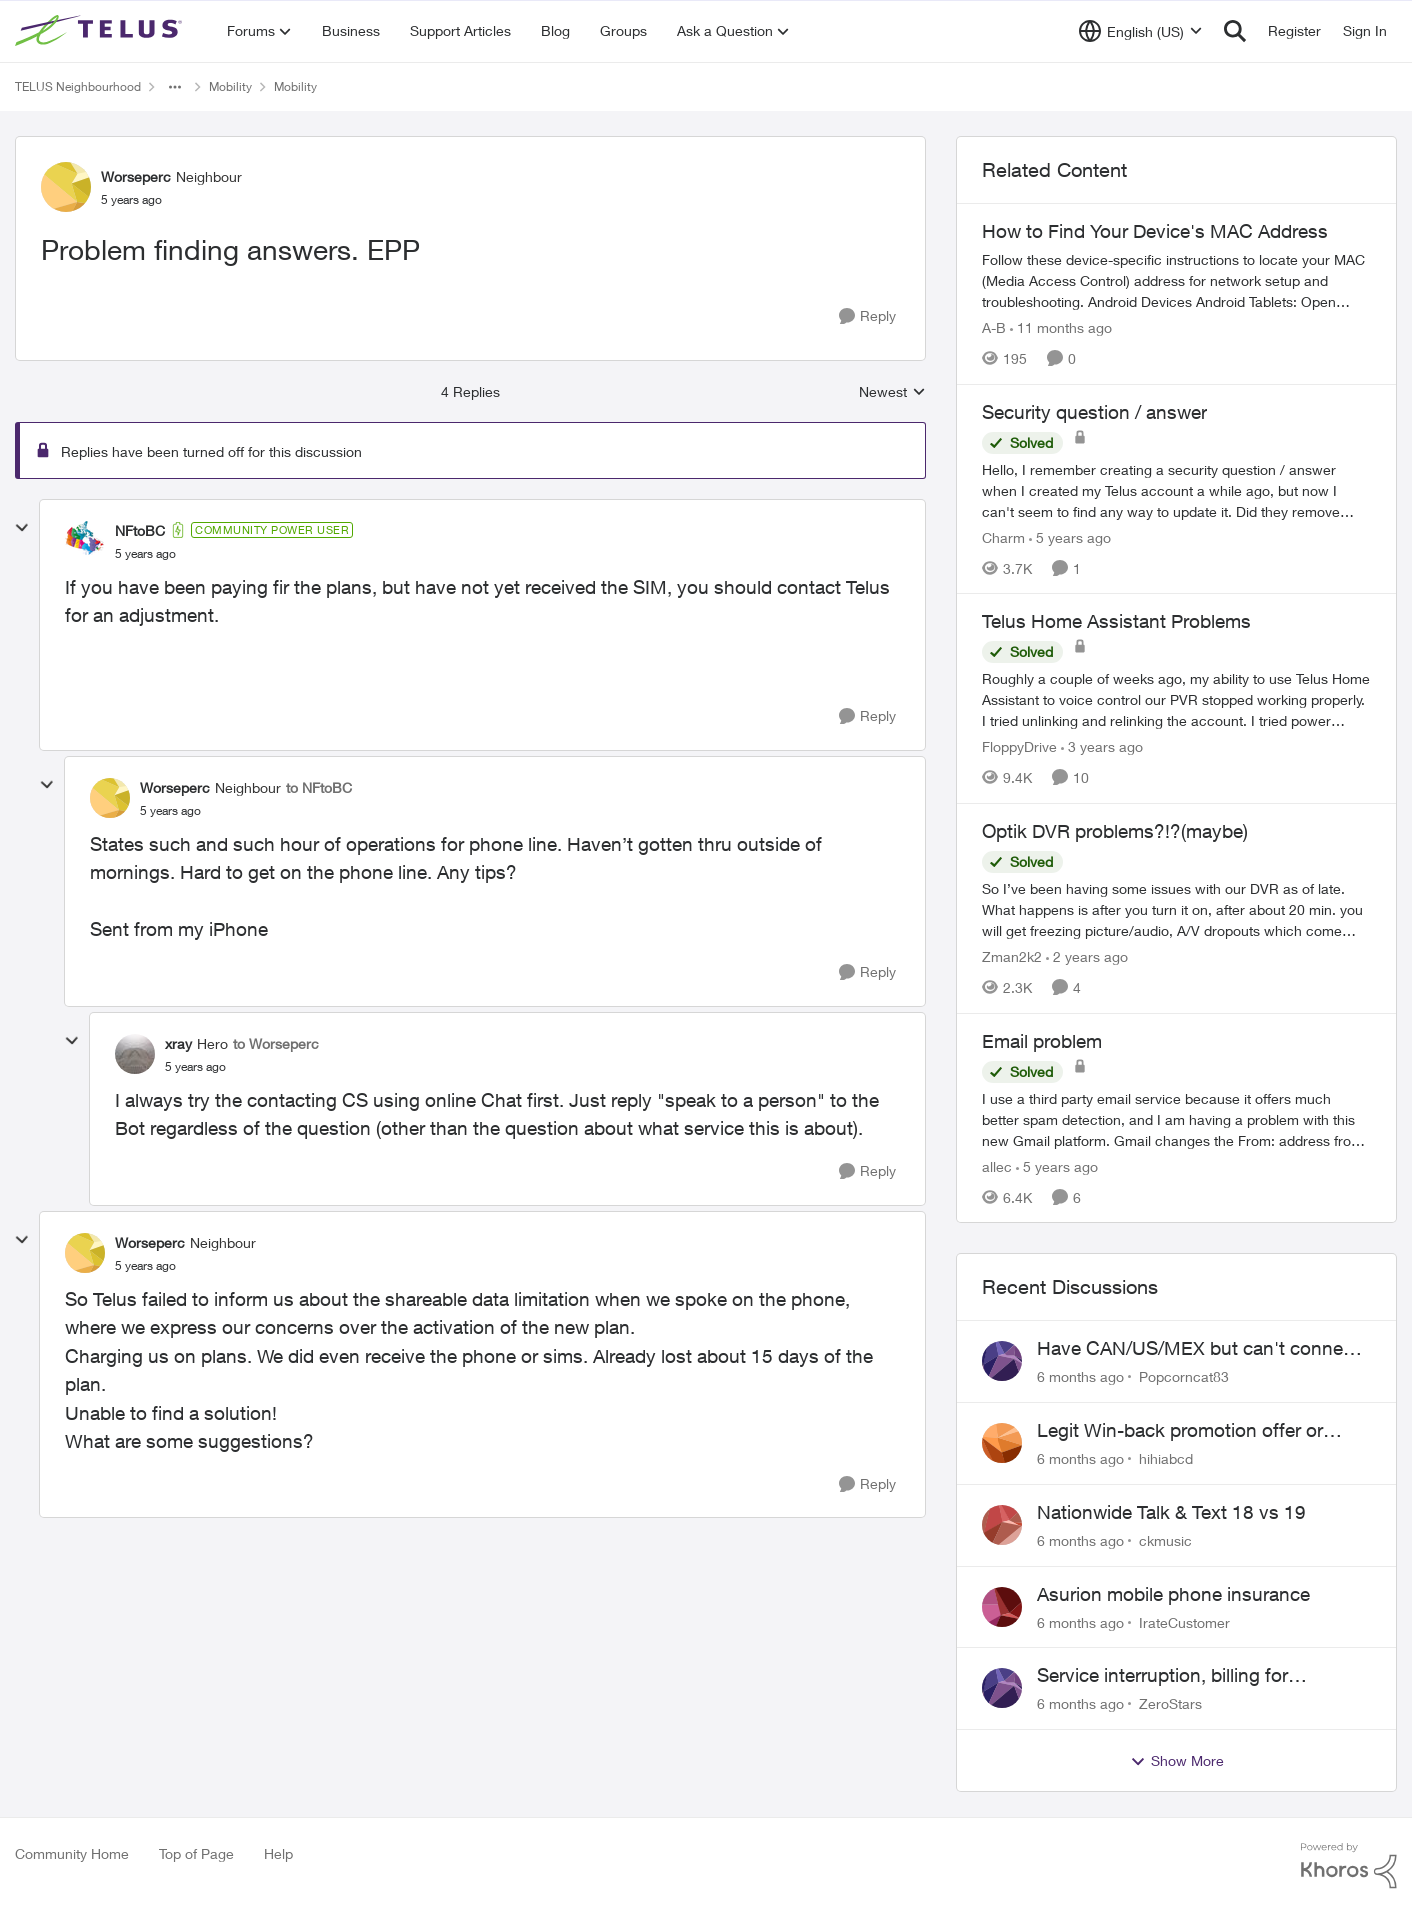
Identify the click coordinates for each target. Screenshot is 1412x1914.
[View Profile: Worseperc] (66, 187)
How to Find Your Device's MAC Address (1155, 231)
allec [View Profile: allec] (997, 1165)
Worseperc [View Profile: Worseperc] (136, 176)
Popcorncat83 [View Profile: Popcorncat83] (1184, 1376)
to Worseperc (276, 1043)
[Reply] (867, 316)
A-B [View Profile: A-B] (994, 327)
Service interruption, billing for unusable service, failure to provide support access (1184, 1676)
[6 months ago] (1080, 1376)
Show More (1177, 1761)
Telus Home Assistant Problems (1116, 621)
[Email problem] (1176, 1118)
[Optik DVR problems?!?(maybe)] (1176, 909)
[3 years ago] (1102, 746)
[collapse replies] (22, 528)
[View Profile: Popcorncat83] (1002, 1361)
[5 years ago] (1070, 536)
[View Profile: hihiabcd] (1002, 1443)
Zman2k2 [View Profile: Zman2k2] (1012, 956)
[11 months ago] (1061, 327)
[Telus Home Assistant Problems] (1176, 699)
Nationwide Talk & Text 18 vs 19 (1171, 1512)
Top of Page (196, 1853)
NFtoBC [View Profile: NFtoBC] (140, 530)
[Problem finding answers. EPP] (145, 554)
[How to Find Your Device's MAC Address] (1176, 280)
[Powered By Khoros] (1349, 1866)
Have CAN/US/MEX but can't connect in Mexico (1198, 1349)
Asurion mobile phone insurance (1173, 1594)
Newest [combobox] (892, 392)
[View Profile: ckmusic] (1002, 1525)
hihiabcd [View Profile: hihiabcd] (1166, 1458)
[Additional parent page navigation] (175, 87)
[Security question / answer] (1176, 489)
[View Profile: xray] (135, 1054)
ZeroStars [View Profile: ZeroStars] (1170, 1703)
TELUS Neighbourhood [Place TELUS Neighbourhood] (78, 86)
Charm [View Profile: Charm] (1003, 536)
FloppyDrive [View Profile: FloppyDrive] (1019, 746)
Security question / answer (1094, 412)
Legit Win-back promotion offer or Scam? (1180, 1431)
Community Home (72, 1853)
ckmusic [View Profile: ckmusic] (1165, 1540)
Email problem (1042, 1041)
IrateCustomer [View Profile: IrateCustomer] (1184, 1621)
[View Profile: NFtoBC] (85, 541)
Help (278, 1853)
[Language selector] (1140, 31)
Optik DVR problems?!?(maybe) (1115, 831)
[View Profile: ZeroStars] (1002, 1688)
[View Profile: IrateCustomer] (1002, 1607)
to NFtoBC (319, 787)
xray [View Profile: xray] (178, 1043)
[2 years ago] (1087, 956)
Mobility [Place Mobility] (230, 86)
